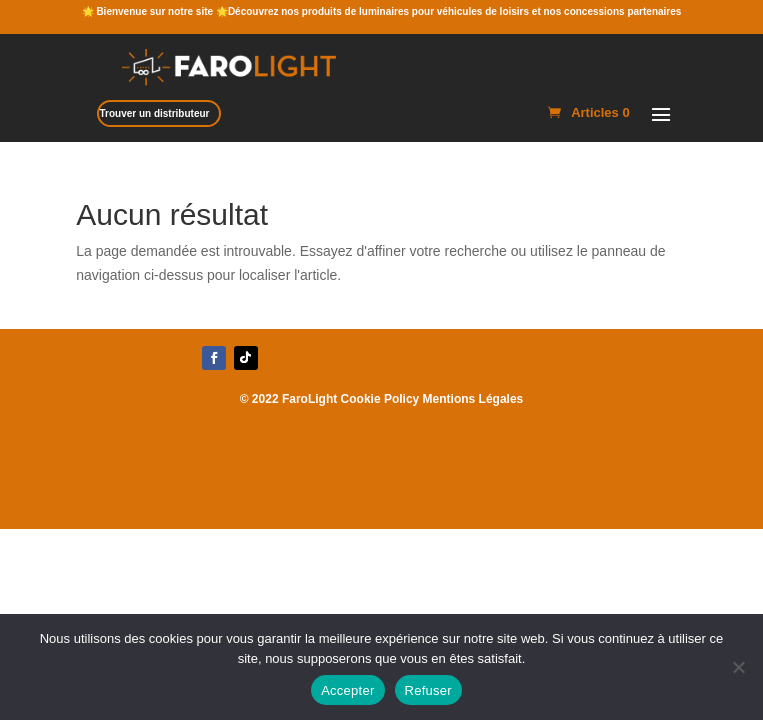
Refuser (428, 690)
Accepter (347, 690)
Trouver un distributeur (154, 113)
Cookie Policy (380, 399)
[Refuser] (738, 667)
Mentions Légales (473, 399)
